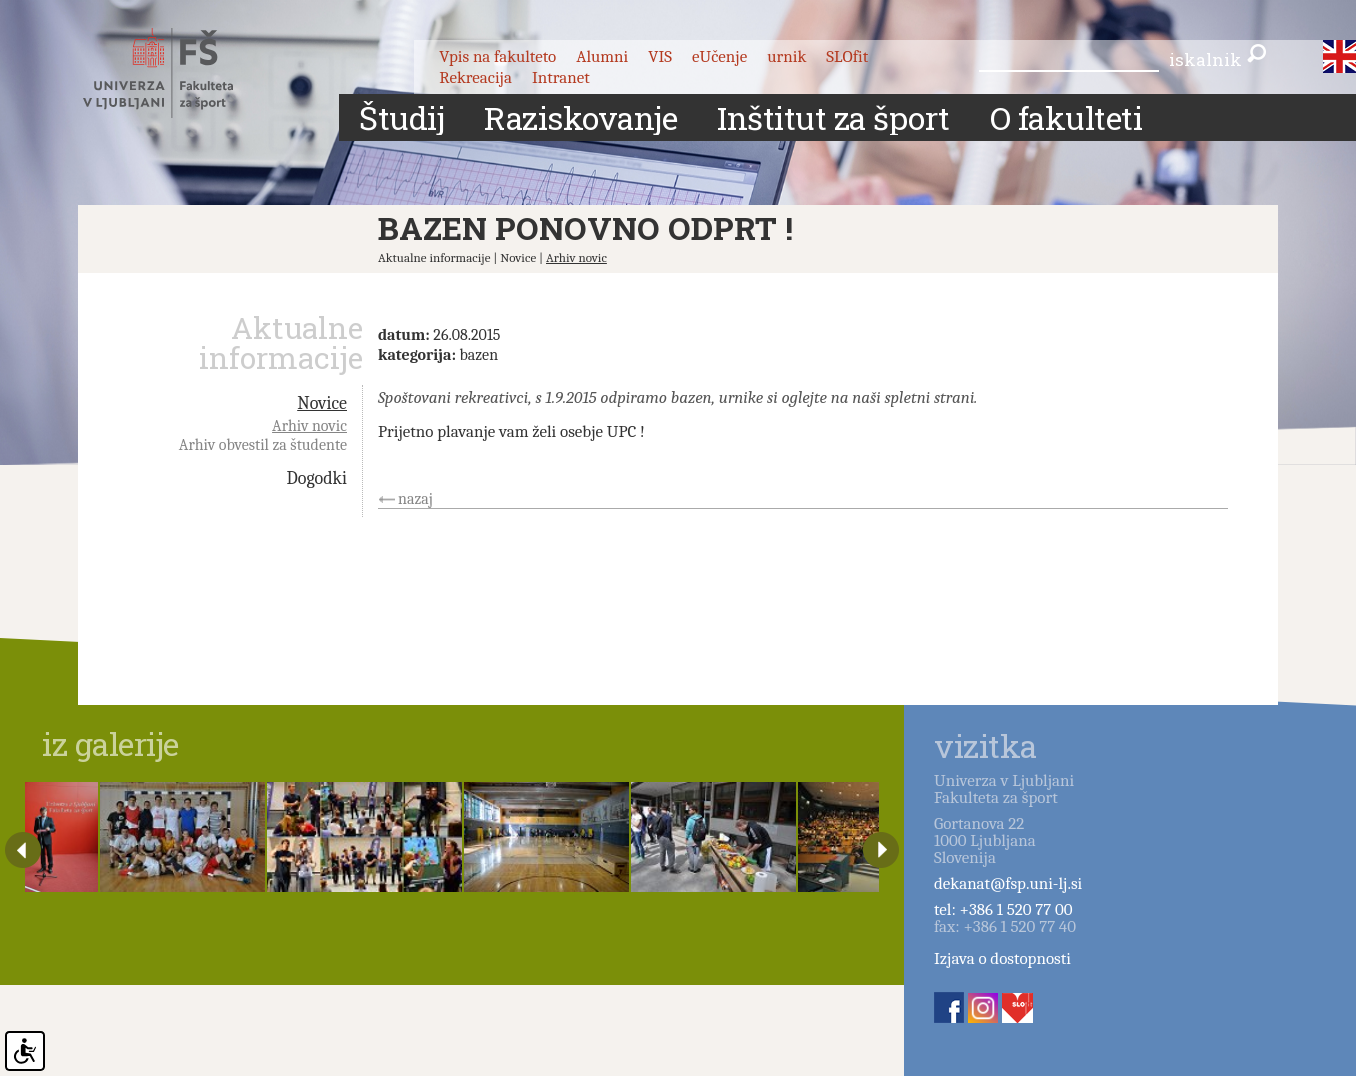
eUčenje (719, 56)
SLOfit (847, 56)
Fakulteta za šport (180, 73)
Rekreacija (475, 77)
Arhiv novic (576, 257)
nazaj (415, 499)
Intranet (561, 77)
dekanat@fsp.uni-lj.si (1008, 883)
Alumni (602, 56)
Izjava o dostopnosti (1002, 958)
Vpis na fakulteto (497, 56)
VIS (660, 56)
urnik (786, 56)
